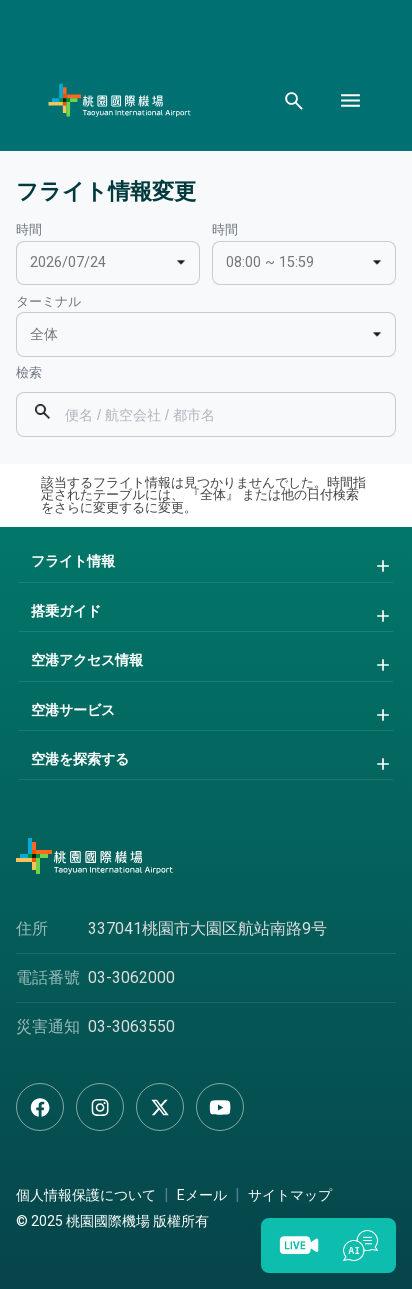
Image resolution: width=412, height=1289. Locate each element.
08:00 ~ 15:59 (270, 263)
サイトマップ (290, 1195)
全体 (44, 335)
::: (4, 226)
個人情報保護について (86, 1195)
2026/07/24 (68, 263)
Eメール (202, 1195)
